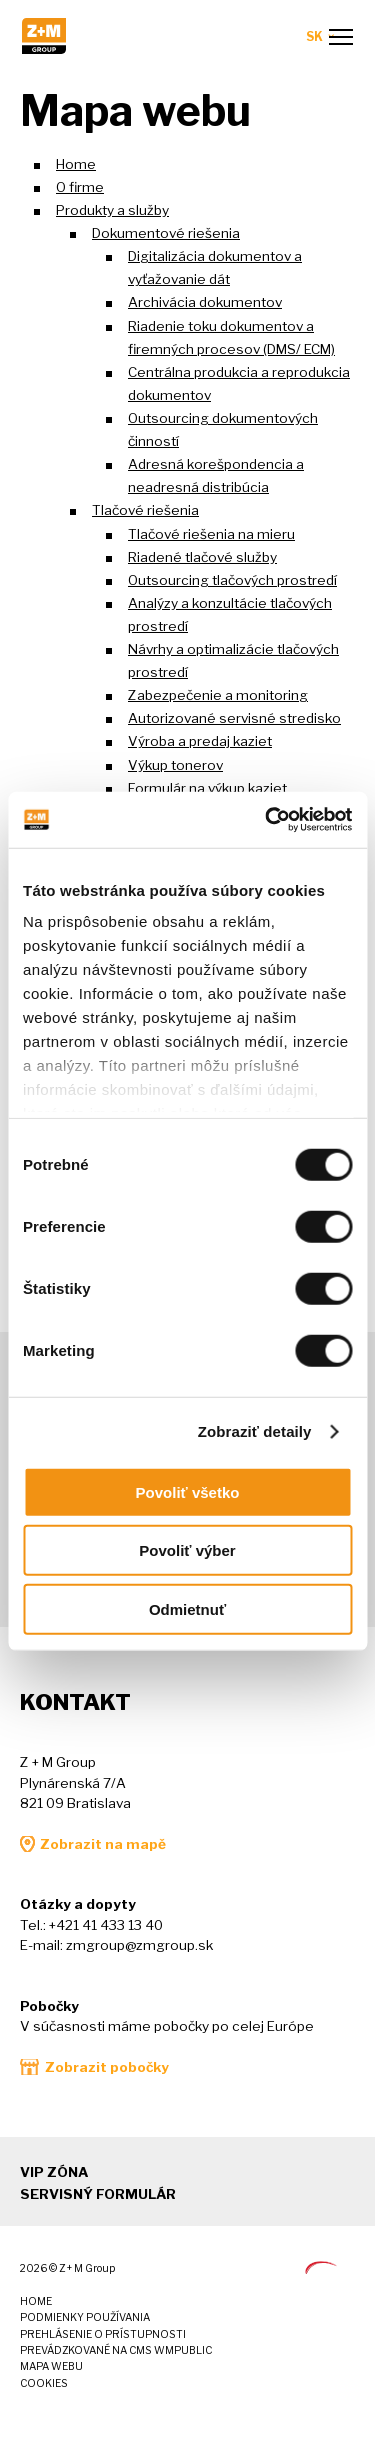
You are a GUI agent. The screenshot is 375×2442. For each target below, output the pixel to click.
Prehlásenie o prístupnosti (103, 2334)
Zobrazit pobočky (107, 2067)
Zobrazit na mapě (103, 1844)
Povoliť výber (187, 1550)
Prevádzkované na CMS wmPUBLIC (116, 2350)
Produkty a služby (112, 210)
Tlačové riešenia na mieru (211, 534)
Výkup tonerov (175, 765)
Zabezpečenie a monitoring (218, 695)
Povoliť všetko (188, 1491)
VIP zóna (54, 2172)
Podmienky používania (85, 2317)
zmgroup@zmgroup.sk (139, 1945)
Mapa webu (51, 2366)
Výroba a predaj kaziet (200, 741)
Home (76, 164)
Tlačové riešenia (145, 510)
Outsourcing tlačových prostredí (232, 580)
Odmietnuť (187, 1608)
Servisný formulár (98, 2194)
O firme (80, 187)
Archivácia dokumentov (205, 302)
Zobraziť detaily (255, 1431)
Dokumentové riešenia (166, 233)
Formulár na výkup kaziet (207, 788)
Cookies (44, 2383)
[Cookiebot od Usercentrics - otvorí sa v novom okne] (267, 820)
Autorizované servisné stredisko (234, 718)
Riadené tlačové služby (202, 557)
